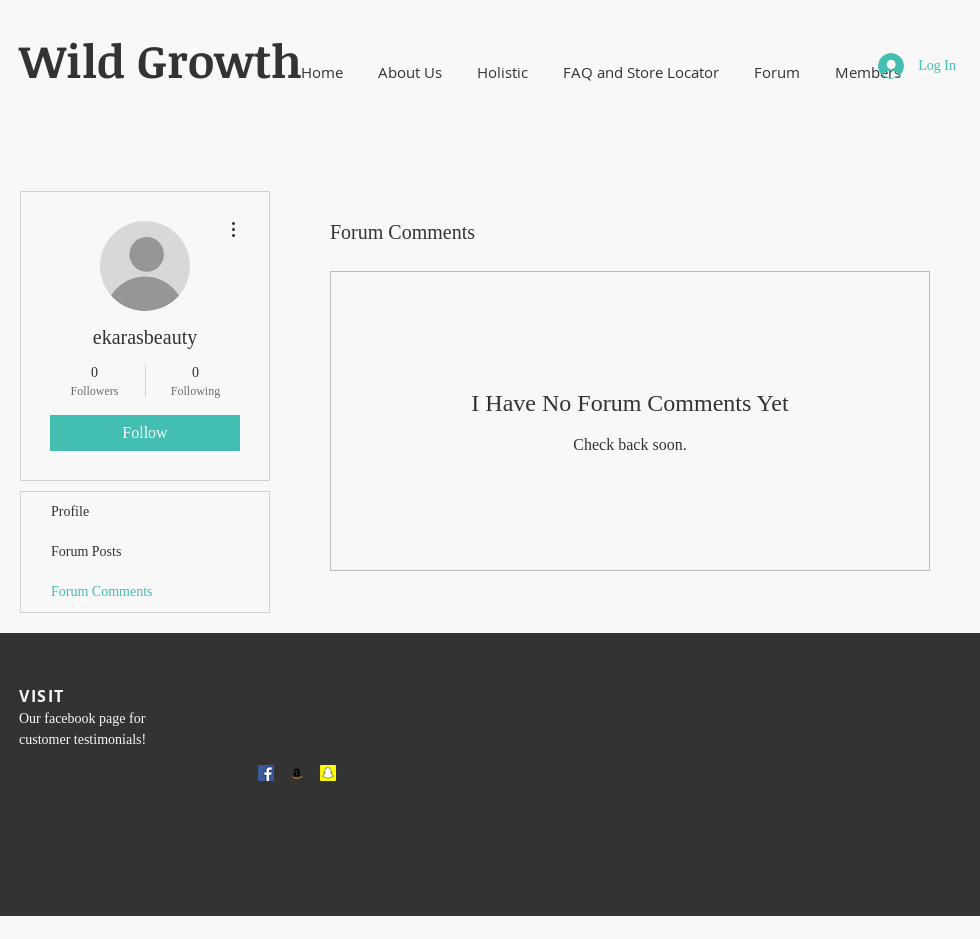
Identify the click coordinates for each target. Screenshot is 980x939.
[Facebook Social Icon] (266, 773)
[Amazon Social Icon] (297, 773)
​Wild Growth (160, 60)
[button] (409, 72)
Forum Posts (86, 551)
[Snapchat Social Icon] (328, 773)
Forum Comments (102, 591)
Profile (70, 511)
